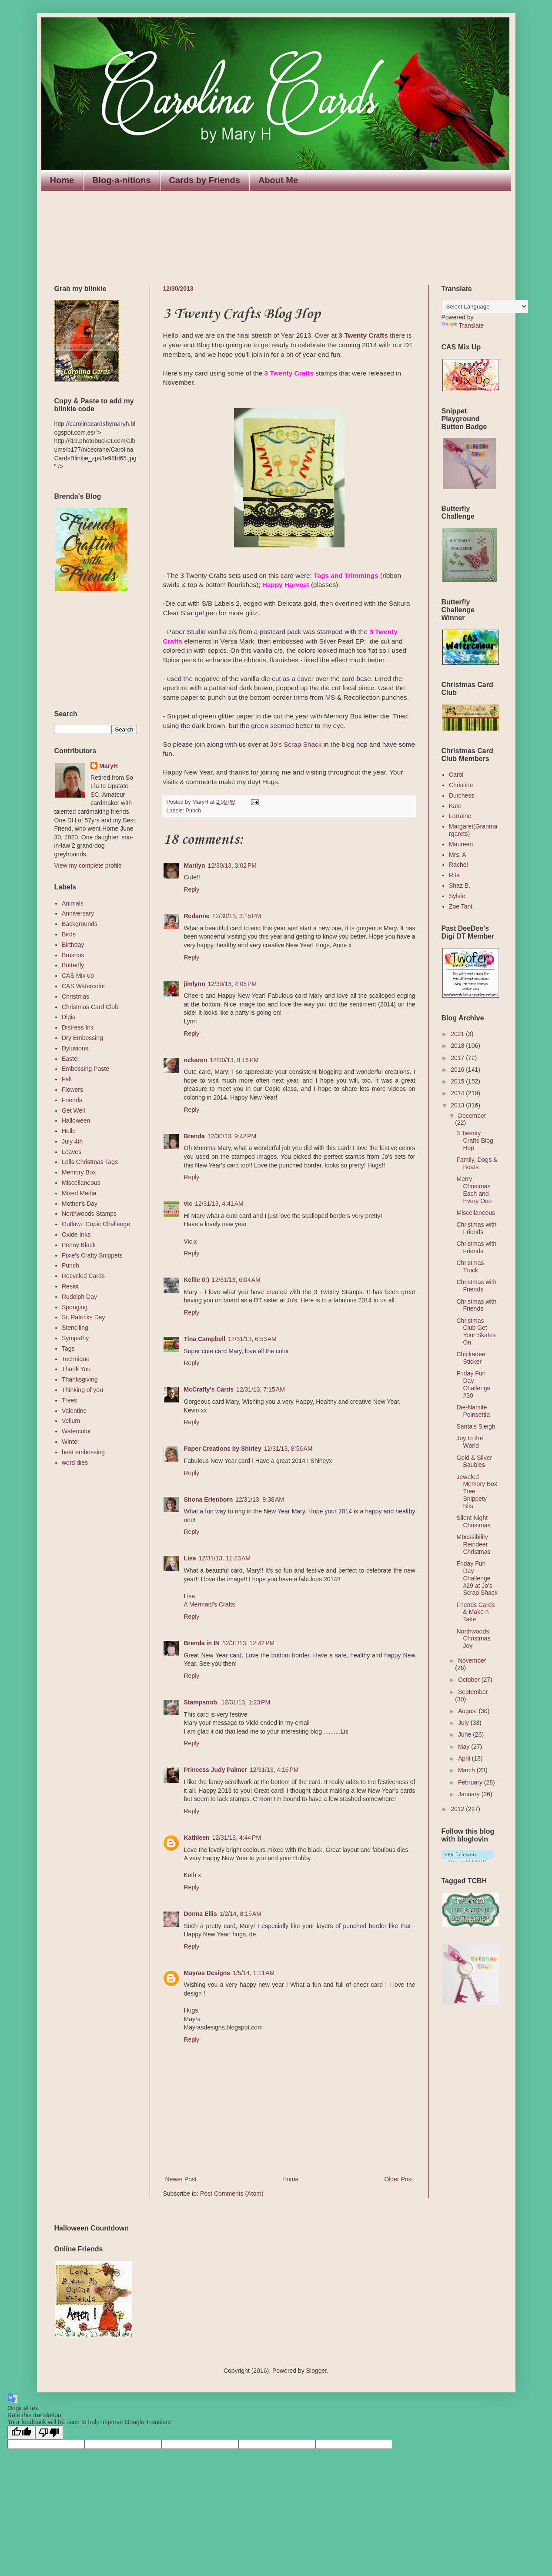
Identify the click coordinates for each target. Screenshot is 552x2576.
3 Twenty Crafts (363, 335)
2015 (458, 1081)
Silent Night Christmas (473, 1521)
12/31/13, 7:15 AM (260, 1389)
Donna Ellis (200, 1913)
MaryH (108, 765)
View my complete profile (88, 865)
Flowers (72, 1089)
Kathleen (197, 1837)
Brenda (194, 1136)
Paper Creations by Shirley (222, 1448)
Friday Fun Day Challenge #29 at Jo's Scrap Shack (476, 1578)
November (472, 1660)
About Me (278, 180)
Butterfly (73, 965)
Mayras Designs (207, 1972)
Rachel (458, 864)
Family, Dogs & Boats (476, 1163)
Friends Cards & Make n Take (475, 1612)
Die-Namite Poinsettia (472, 1411)
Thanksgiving (80, 1379)
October (470, 1679)
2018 (458, 1045)
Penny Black (79, 1244)
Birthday (73, 944)
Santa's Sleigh (475, 1426)
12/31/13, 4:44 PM (236, 1837)
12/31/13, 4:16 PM (274, 1769)
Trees (69, 1400)
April (465, 1758)
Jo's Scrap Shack (295, 744)
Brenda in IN (202, 1643)
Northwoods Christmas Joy (473, 1639)
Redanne (197, 915)
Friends (72, 1100)
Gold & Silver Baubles (474, 1461)
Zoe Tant (460, 906)
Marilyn (194, 865)
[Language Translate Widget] (485, 306)
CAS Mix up (78, 975)
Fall (67, 1079)
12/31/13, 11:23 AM (225, 1558)
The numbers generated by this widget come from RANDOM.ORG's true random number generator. (89, 650)
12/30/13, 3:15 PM (236, 915)
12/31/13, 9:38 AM (259, 1499)
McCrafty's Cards (209, 1389)
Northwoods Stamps (89, 1213)
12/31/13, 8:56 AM (288, 1448)
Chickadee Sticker (470, 1358)
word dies (75, 1462)
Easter (70, 1058)
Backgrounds (79, 923)
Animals (73, 903)
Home (62, 180)
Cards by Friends (204, 180)
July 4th (72, 1141)
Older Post (398, 2179)
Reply (192, 889)
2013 (458, 1105)
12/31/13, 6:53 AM (252, 1338)
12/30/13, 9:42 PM (231, 1136)
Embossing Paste (85, 1068)
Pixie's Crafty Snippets (92, 1255)
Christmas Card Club (90, 1006)
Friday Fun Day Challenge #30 (473, 1384)
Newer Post (181, 2179)
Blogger (316, 2370)
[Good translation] (21, 2432)
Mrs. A (457, 854)
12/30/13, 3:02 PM (232, 865)
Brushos (73, 955)
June (465, 1734)
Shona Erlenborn (208, 1499)
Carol (456, 774)
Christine (461, 785)
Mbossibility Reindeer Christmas (473, 1544)
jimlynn (194, 983)
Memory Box (79, 1172)
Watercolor (76, 1431)
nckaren (195, 1060)
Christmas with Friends (476, 1228)
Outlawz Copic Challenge (96, 1224)
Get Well (73, 1110)
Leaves (71, 1151)
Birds (69, 934)
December (472, 1115)
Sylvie (457, 895)
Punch (193, 811)
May (464, 1746)
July (464, 1722)
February (471, 1782)
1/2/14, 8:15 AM (240, 1913)
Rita (454, 875)
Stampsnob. (201, 1702)
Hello (69, 1130)
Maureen (461, 844)
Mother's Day (79, 1203)
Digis (68, 1016)
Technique (76, 1358)
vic (188, 1203)
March (467, 1770)
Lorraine (460, 815)
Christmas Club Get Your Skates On (475, 1331)
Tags (68, 1348)
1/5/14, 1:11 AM (253, 1972)
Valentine (74, 1410)
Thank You (76, 1368)
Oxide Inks (76, 1234)
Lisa (190, 1558)
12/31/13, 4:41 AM (219, 1203)
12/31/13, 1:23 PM (245, 1702)
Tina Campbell (204, 1338)
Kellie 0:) (196, 1279)
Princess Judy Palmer (216, 1769)
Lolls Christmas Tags (90, 1161)
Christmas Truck (470, 1266)
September (473, 1691)
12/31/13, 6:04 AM (236, 1279)
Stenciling (75, 1327)
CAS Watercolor (83, 986)
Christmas (75, 996)
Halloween (76, 1120)
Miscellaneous (81, 1182)
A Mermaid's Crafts (209, 1604)
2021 (458, 1033)
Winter (70, 1441)
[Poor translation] (49, 2432)
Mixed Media (79, 1193)
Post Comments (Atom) (231, 2193)
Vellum (71, 1420)
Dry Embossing (82, 1037)
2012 (458, 1808)
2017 (458, 1057)
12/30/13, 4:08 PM (232, 983)
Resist (70, 1286)
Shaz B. (459, 885)
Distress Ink (78, 1027)
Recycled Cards (83, 1275)
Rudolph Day (79, 1296)
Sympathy (75, 1338)
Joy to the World (469, 1442)
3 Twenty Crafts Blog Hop (474, 1140)
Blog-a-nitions (121, 180)
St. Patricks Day (83, 1317)
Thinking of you (82, 1389)
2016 (458, 1069)
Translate (463, 325)
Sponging (74, 1307)
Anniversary (78, 913)
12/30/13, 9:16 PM (234, 1060)
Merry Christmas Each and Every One (474, 1189)
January (470, 1794)
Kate (455, 805)
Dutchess (461, 795)
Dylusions (75, 1048)
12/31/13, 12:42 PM (248, 1643)
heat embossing (83, 1452)
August (468, 1710)
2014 (458, 1093)
